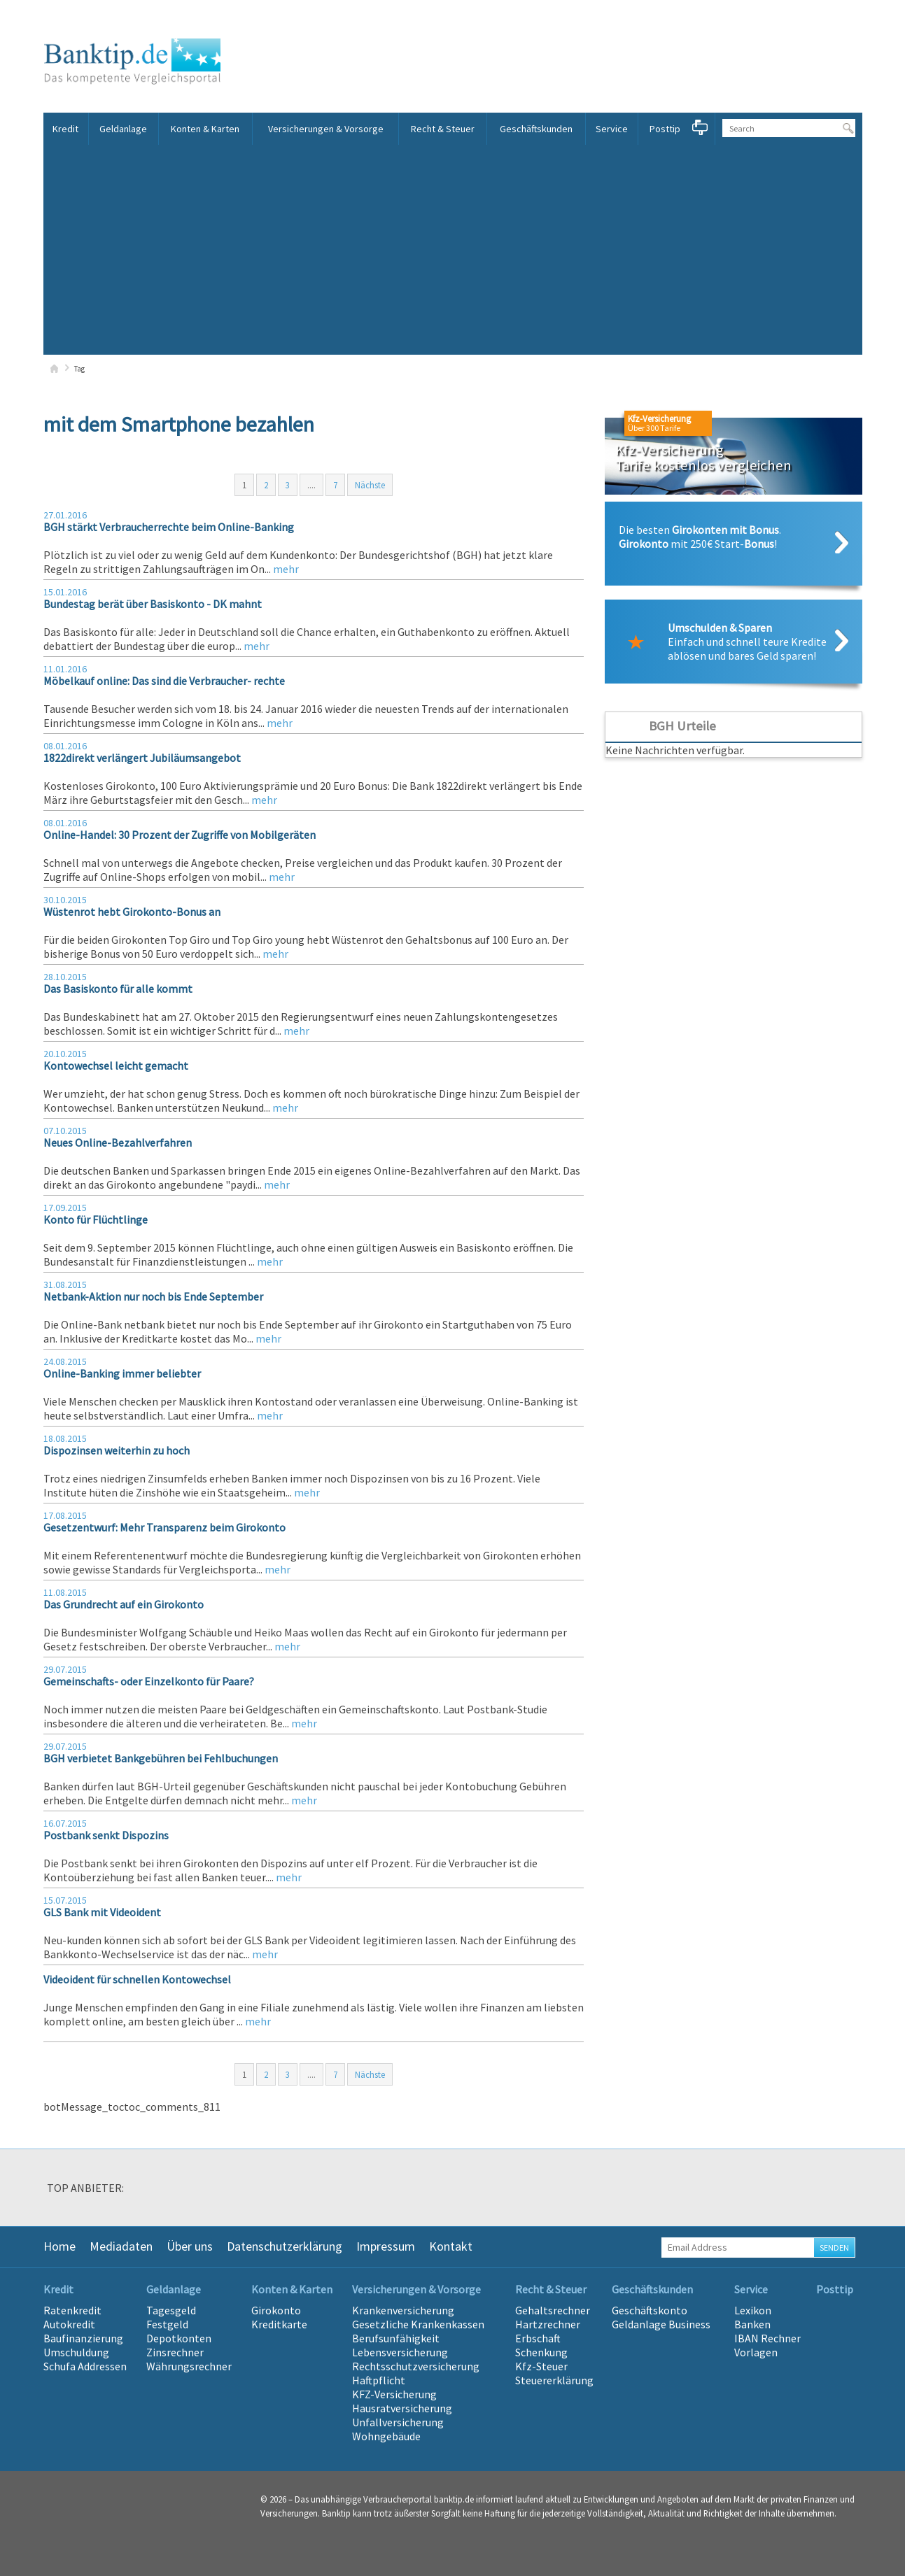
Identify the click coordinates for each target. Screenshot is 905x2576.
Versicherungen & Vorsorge (326, 128)
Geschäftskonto (649, 2310)
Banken (752, 2324)
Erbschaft (538, 2338)
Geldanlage (123, 128)
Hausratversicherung (402, 2408)
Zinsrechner (175, 2352)
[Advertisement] (452, 250)
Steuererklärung (554, 2380)
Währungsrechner (189, 2366)
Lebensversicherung (400, 2352)
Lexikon (752, 2310)
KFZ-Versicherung (394, 2394)
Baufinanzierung (83, 2338)
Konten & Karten (205, 128)
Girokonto (276, 2310)
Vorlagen (756, 2352)
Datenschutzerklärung (284, 2246)
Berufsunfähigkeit (396, 2338)
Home (59, 2246)
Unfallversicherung (398, 2422)
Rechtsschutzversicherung (415, 2366)
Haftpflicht (378, 2380)
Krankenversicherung (403, 2310)
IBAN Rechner (767, 2338)
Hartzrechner (547, 2324)
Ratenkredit (72, 2310)
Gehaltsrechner (552, 2310)
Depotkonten (178, 2338)
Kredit (65, 128)
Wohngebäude (386, 2436)
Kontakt (450, 2246)
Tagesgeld (171, 2310)
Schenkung (541, 2352)
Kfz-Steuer (541, 2366)
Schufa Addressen (85, 2366)
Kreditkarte (279, 2324)
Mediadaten (121, 2246)
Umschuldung (76, 2352)
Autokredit (69, 2324)
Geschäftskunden (536, 128)
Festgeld (167, 2324)
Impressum (385, 2246)
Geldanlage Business (661, 2324)
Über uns (190, 2246)
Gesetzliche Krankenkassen (418, 2324)
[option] (200, 2191)
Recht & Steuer (443, 128)
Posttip (665, 128)
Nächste (370, 484)
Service (612, 128)
